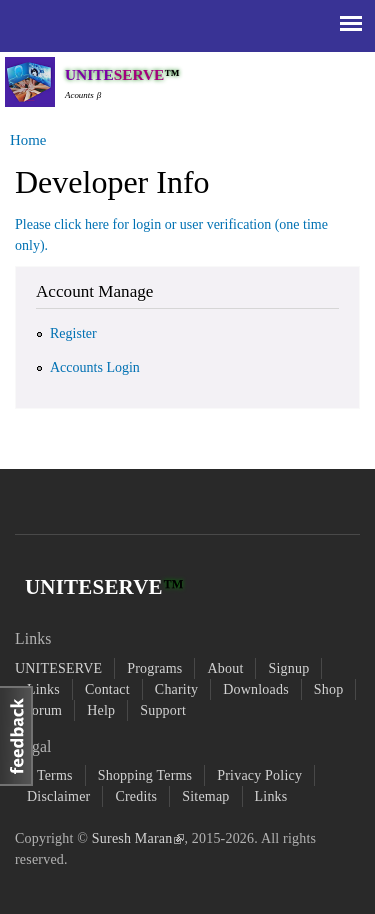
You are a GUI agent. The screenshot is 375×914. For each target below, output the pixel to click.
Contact (107, 689)
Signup (288, 668)
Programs (154, 668)
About (225, 668)
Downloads (256, 689)
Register (73, 333)
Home (28, 140)
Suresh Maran (138, 838)
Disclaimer (58, 796)
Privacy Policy (259, 775)
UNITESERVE (58, 668)
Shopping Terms (145, 775)
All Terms (44, 775)
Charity (176, 689)
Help (101, 710)
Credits (136, 796)
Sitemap (205, 796)
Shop (329, 689)
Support (163, 710)
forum (44, 710)
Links (43, 689)
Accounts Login (95, 367)
